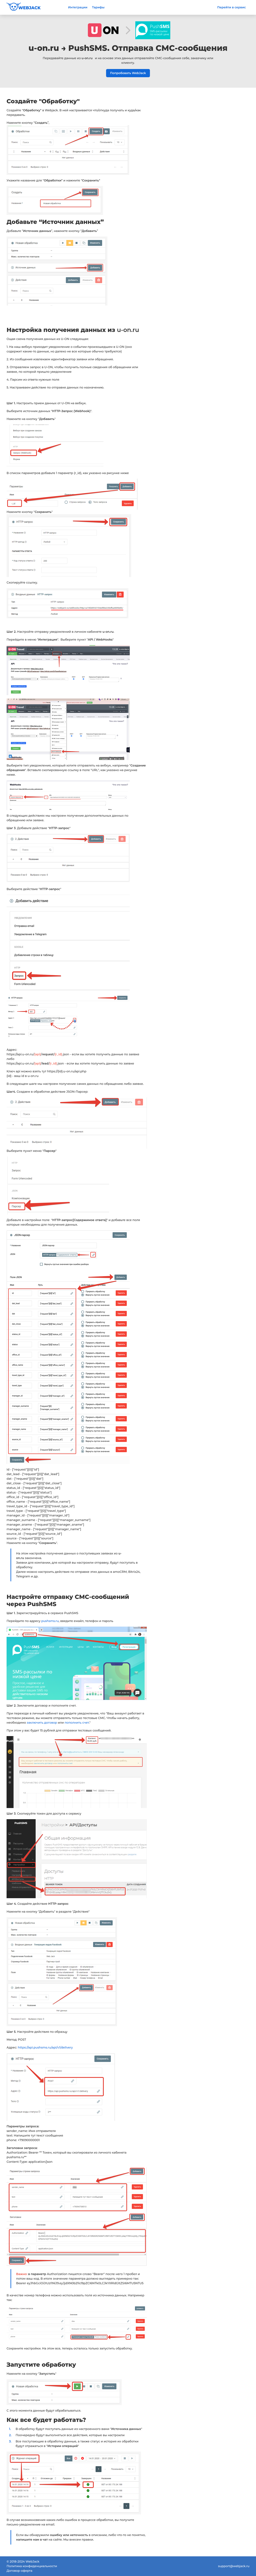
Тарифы (98, 7)
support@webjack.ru (233, 2566)
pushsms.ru (50, 1621)
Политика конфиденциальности (32, 2566)
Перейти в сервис (231, 7)
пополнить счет (77, 1722)
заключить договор (42, 1722)
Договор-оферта (19, 2571)
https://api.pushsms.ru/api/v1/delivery (45, 2047)
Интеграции (77, 7)
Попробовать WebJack (128, 73)
